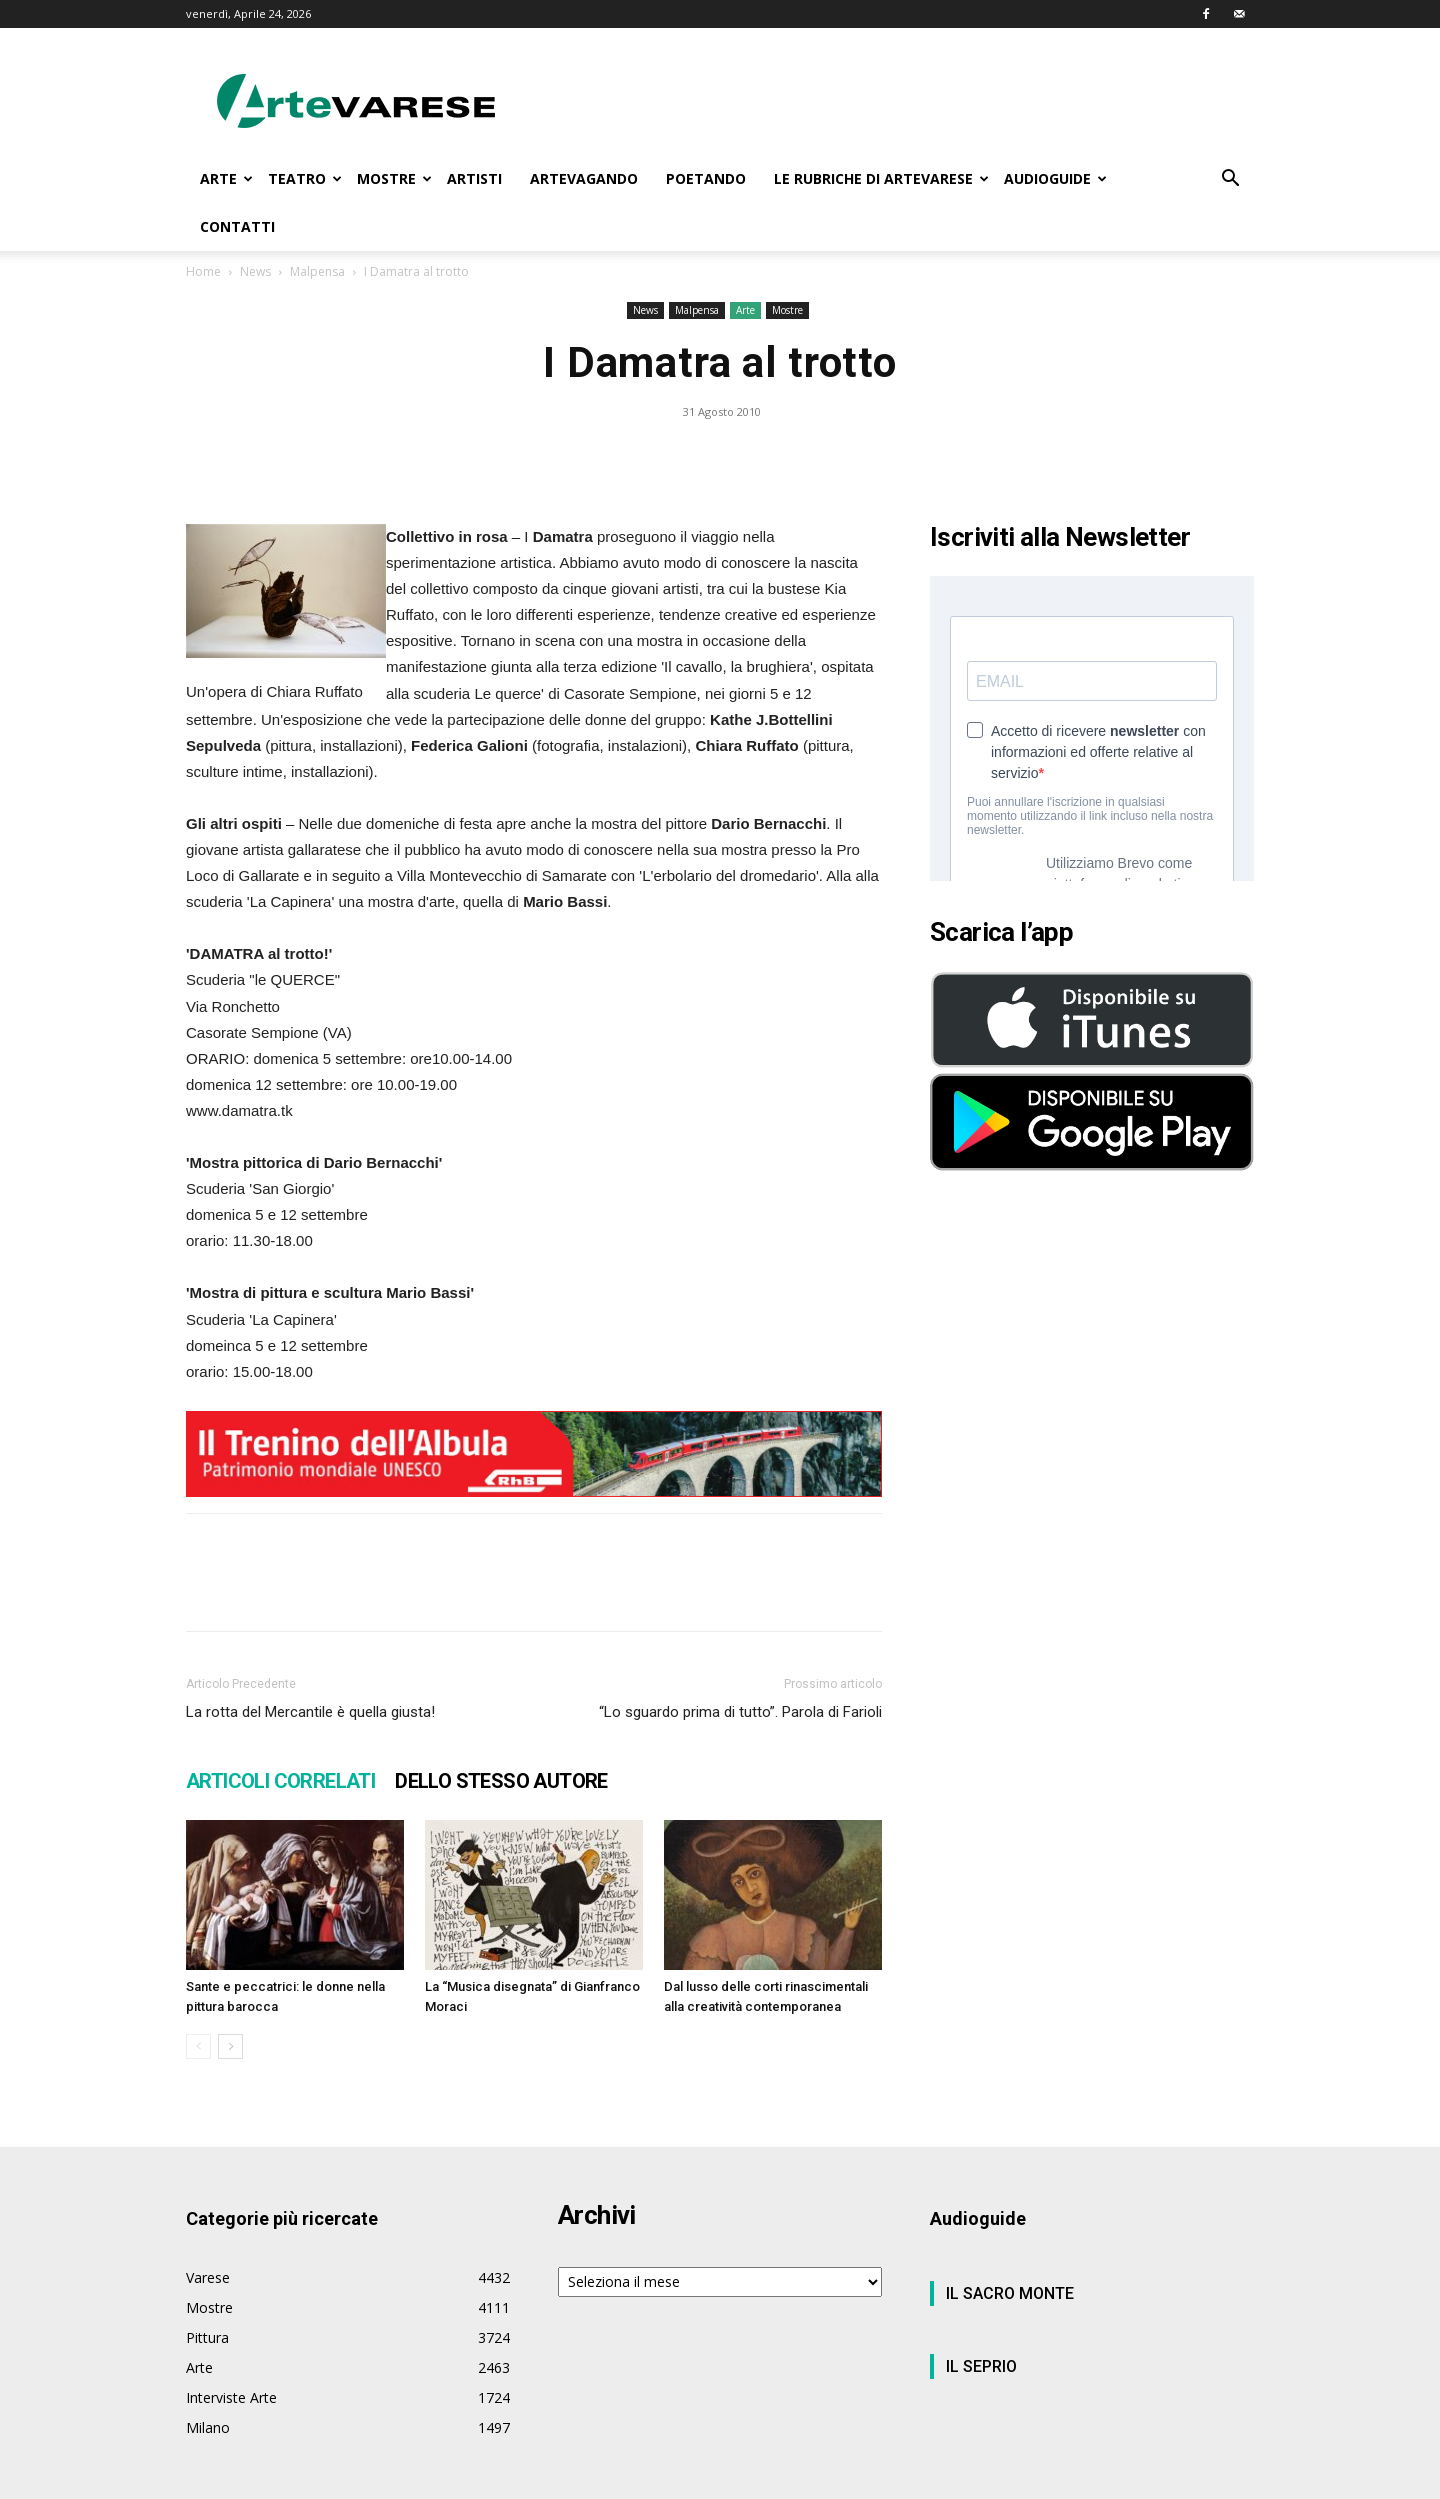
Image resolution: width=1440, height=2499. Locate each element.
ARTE (226, 178)
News (255, 271)
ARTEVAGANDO (584, 178)
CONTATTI (237, 226)
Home (203, 271)
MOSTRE (394, 178)
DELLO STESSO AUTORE (501, 1781)
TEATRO (305, 178)
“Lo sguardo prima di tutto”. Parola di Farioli (740, 1712)
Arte (745, 310)
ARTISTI (474, 178)
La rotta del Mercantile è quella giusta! (310, 1712)
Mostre (787, 310)
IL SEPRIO (981, 2366)
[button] (1230, 180)
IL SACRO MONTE (1010, 2293)
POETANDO (706, 178)
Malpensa (317, 271)
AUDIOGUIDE (1055, 178)
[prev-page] (198, 2046)
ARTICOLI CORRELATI (280, 1781)
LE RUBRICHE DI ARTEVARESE (881, 178)
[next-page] (230, 2046)
